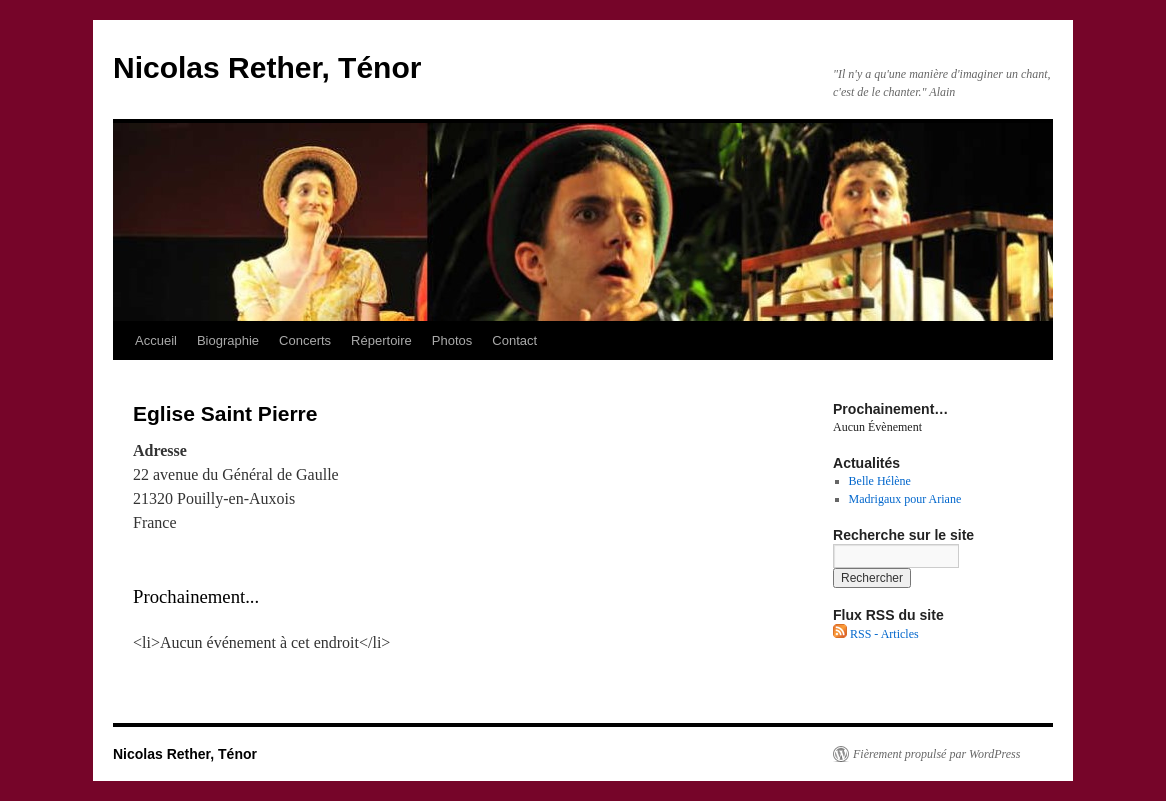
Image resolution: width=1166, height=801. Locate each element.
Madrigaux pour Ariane (905, 499)
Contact (514, 340)
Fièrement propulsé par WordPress (936, 754)
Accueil (156, 340)
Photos (452, 340)
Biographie (228, 340)
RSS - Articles (876, 634)
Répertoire (381, 340)
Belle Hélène (880, 481)
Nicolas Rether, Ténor (267, 67)
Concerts (305, 340)
